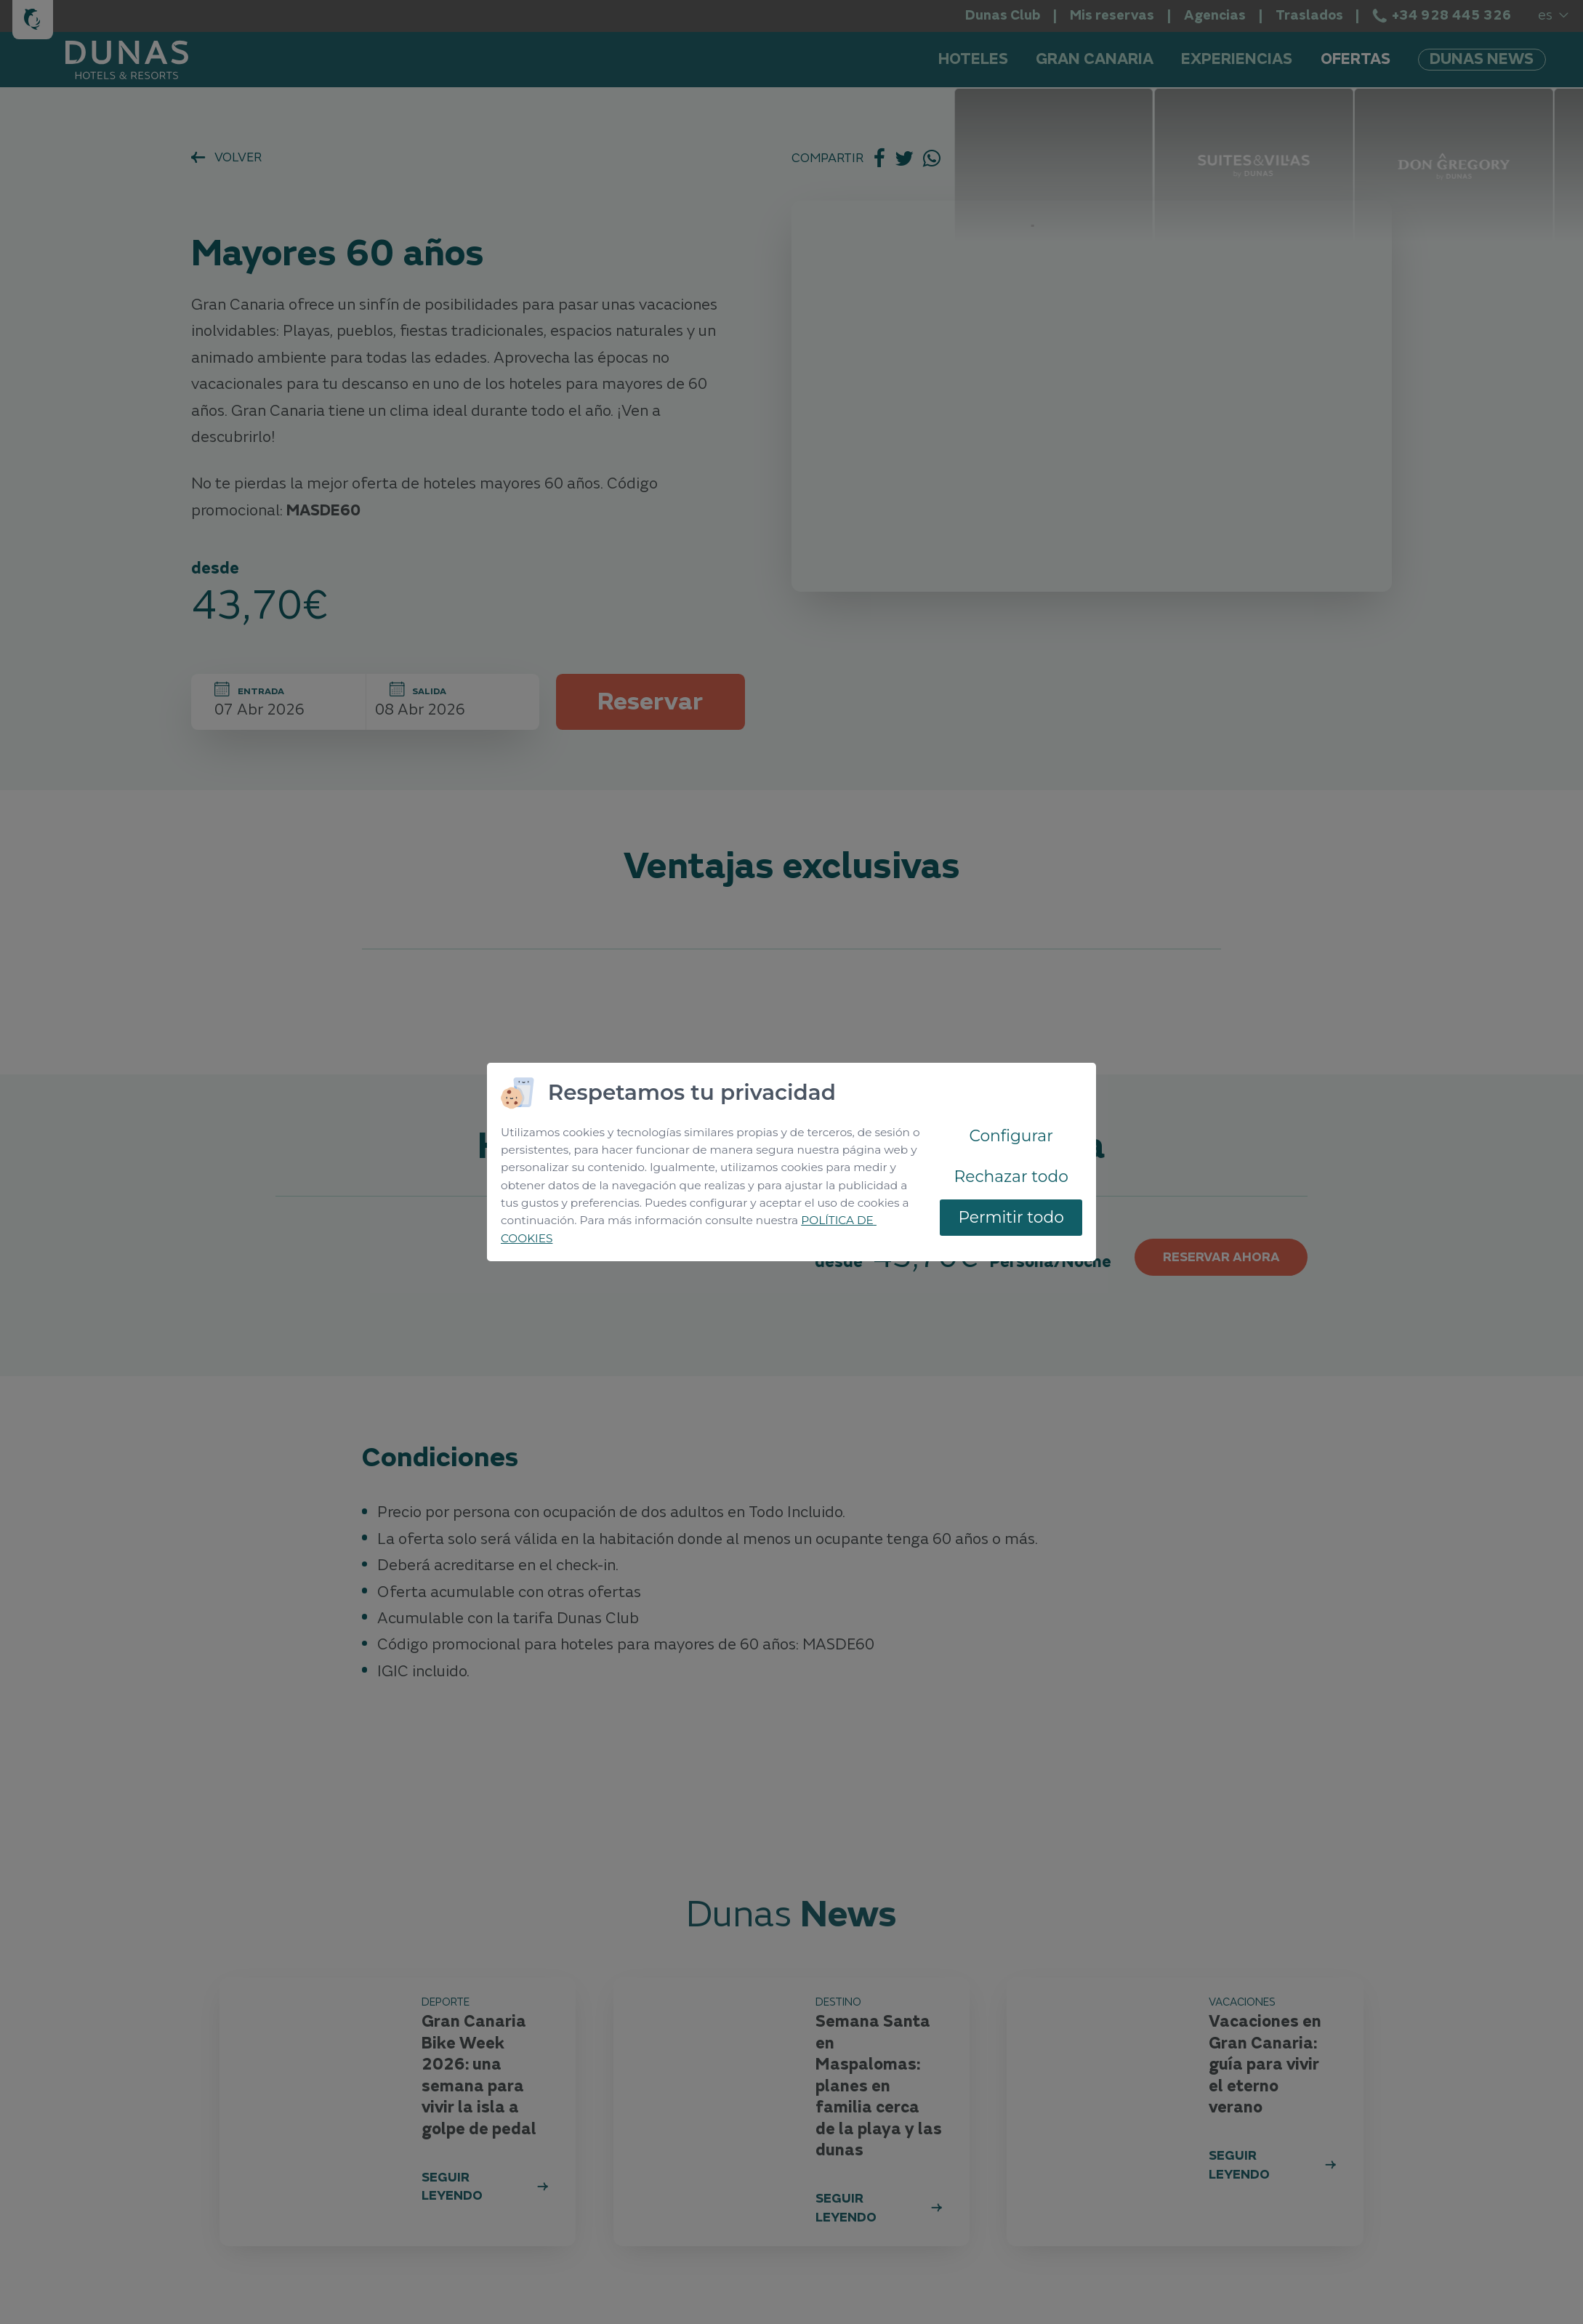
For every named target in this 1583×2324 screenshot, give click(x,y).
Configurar (1010, 1135)
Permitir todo (1011, 1216)
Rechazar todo (1011, 1176)
